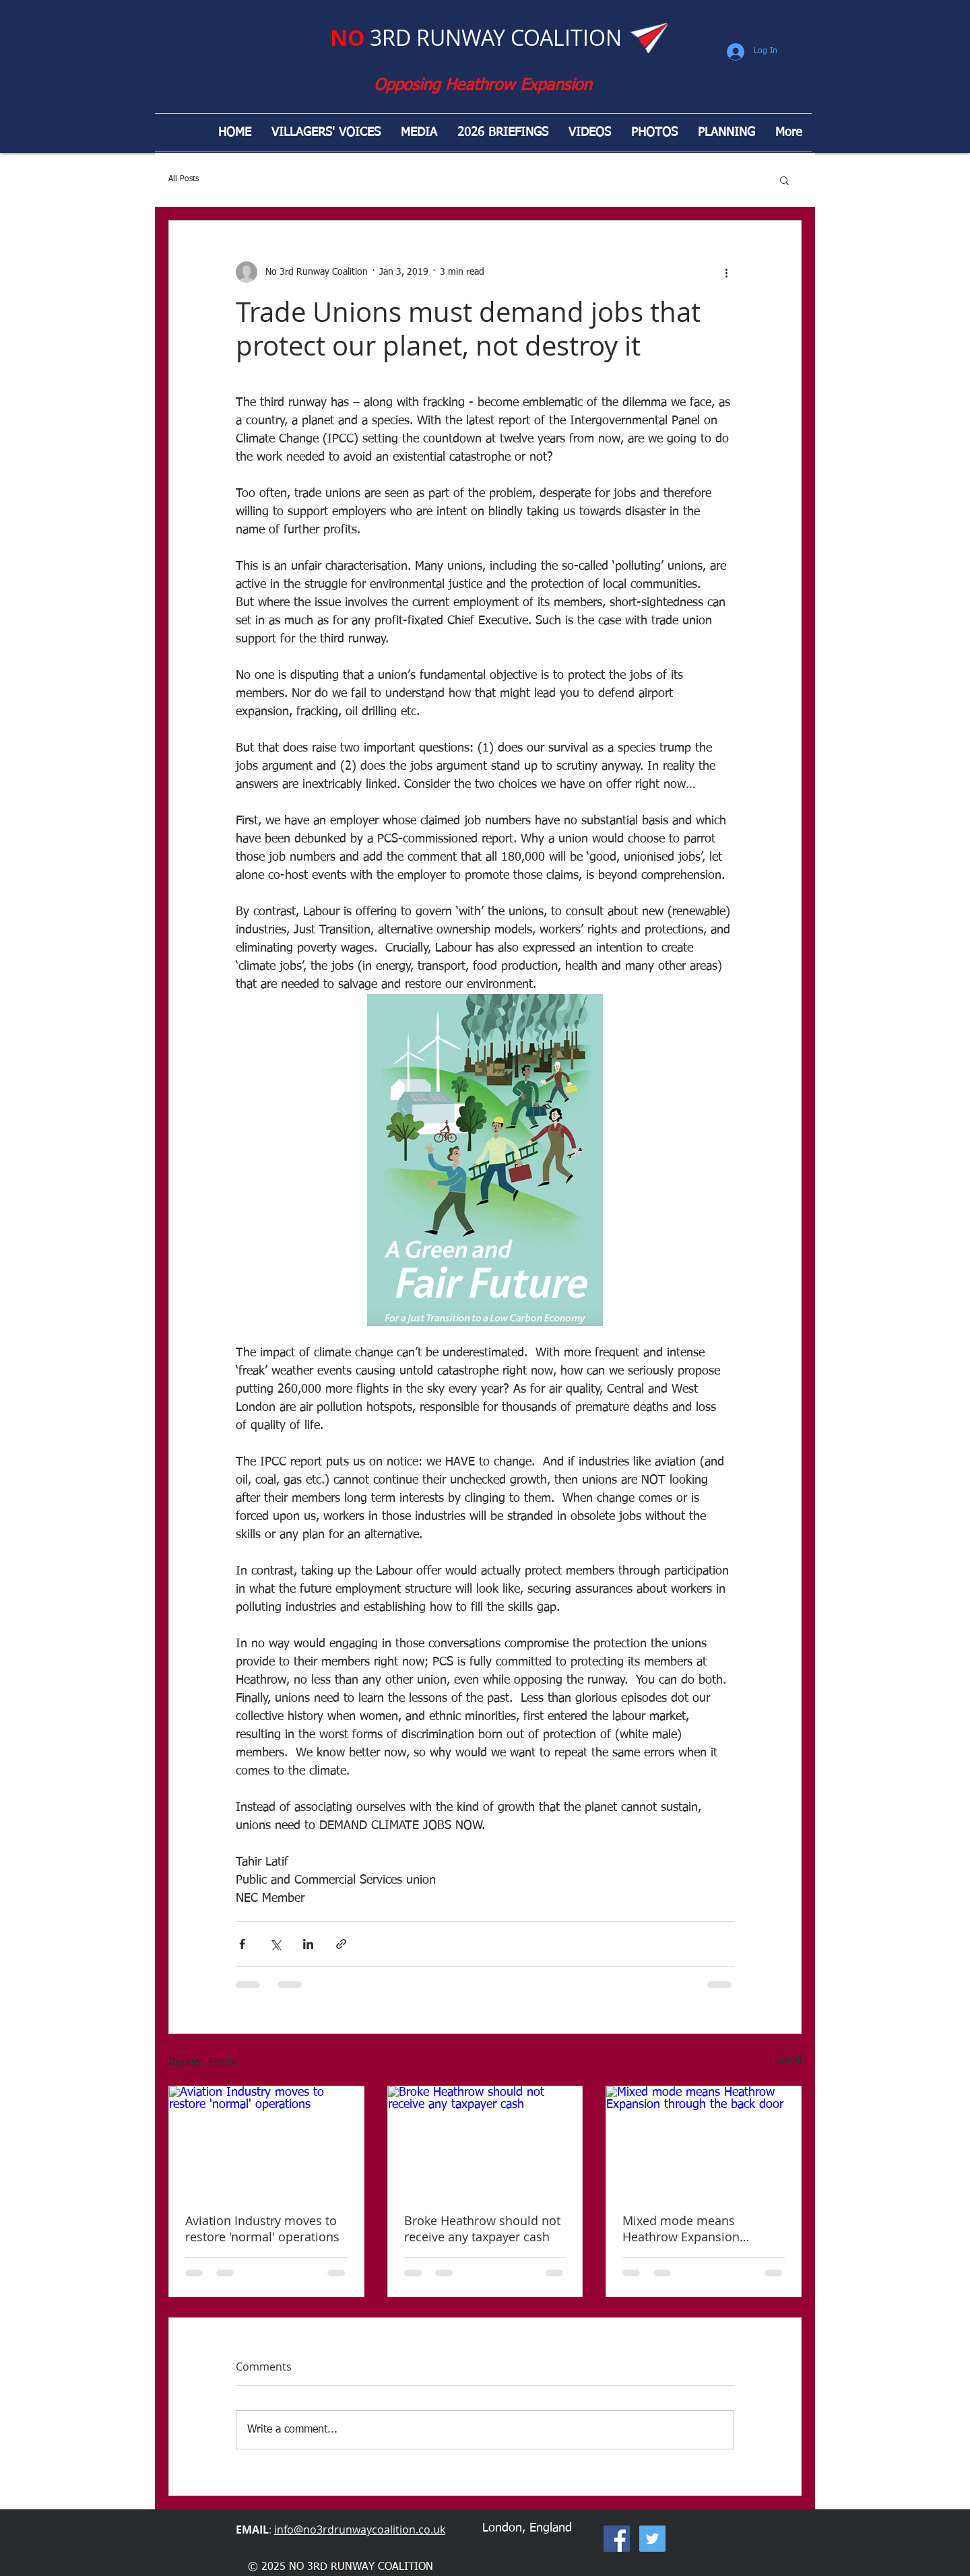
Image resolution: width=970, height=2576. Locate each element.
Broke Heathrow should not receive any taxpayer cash (482, 2228)
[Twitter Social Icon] (652, 2538)
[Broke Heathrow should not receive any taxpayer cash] (485, 2140)
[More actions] (726, 272)
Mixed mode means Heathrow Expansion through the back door (685, 2228)
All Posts (183, 179)
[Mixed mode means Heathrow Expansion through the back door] (703, 2140)
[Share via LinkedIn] (308, 1944)
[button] (784, 179)
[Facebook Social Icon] (617, 2538)
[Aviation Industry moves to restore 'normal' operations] (266, 2140)
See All (788, 2061)
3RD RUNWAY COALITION (476, 37)
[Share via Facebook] (242, 1944)
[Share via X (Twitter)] (275, 1944)
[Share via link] (341, 1944)
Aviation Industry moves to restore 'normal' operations (262, 2228)
